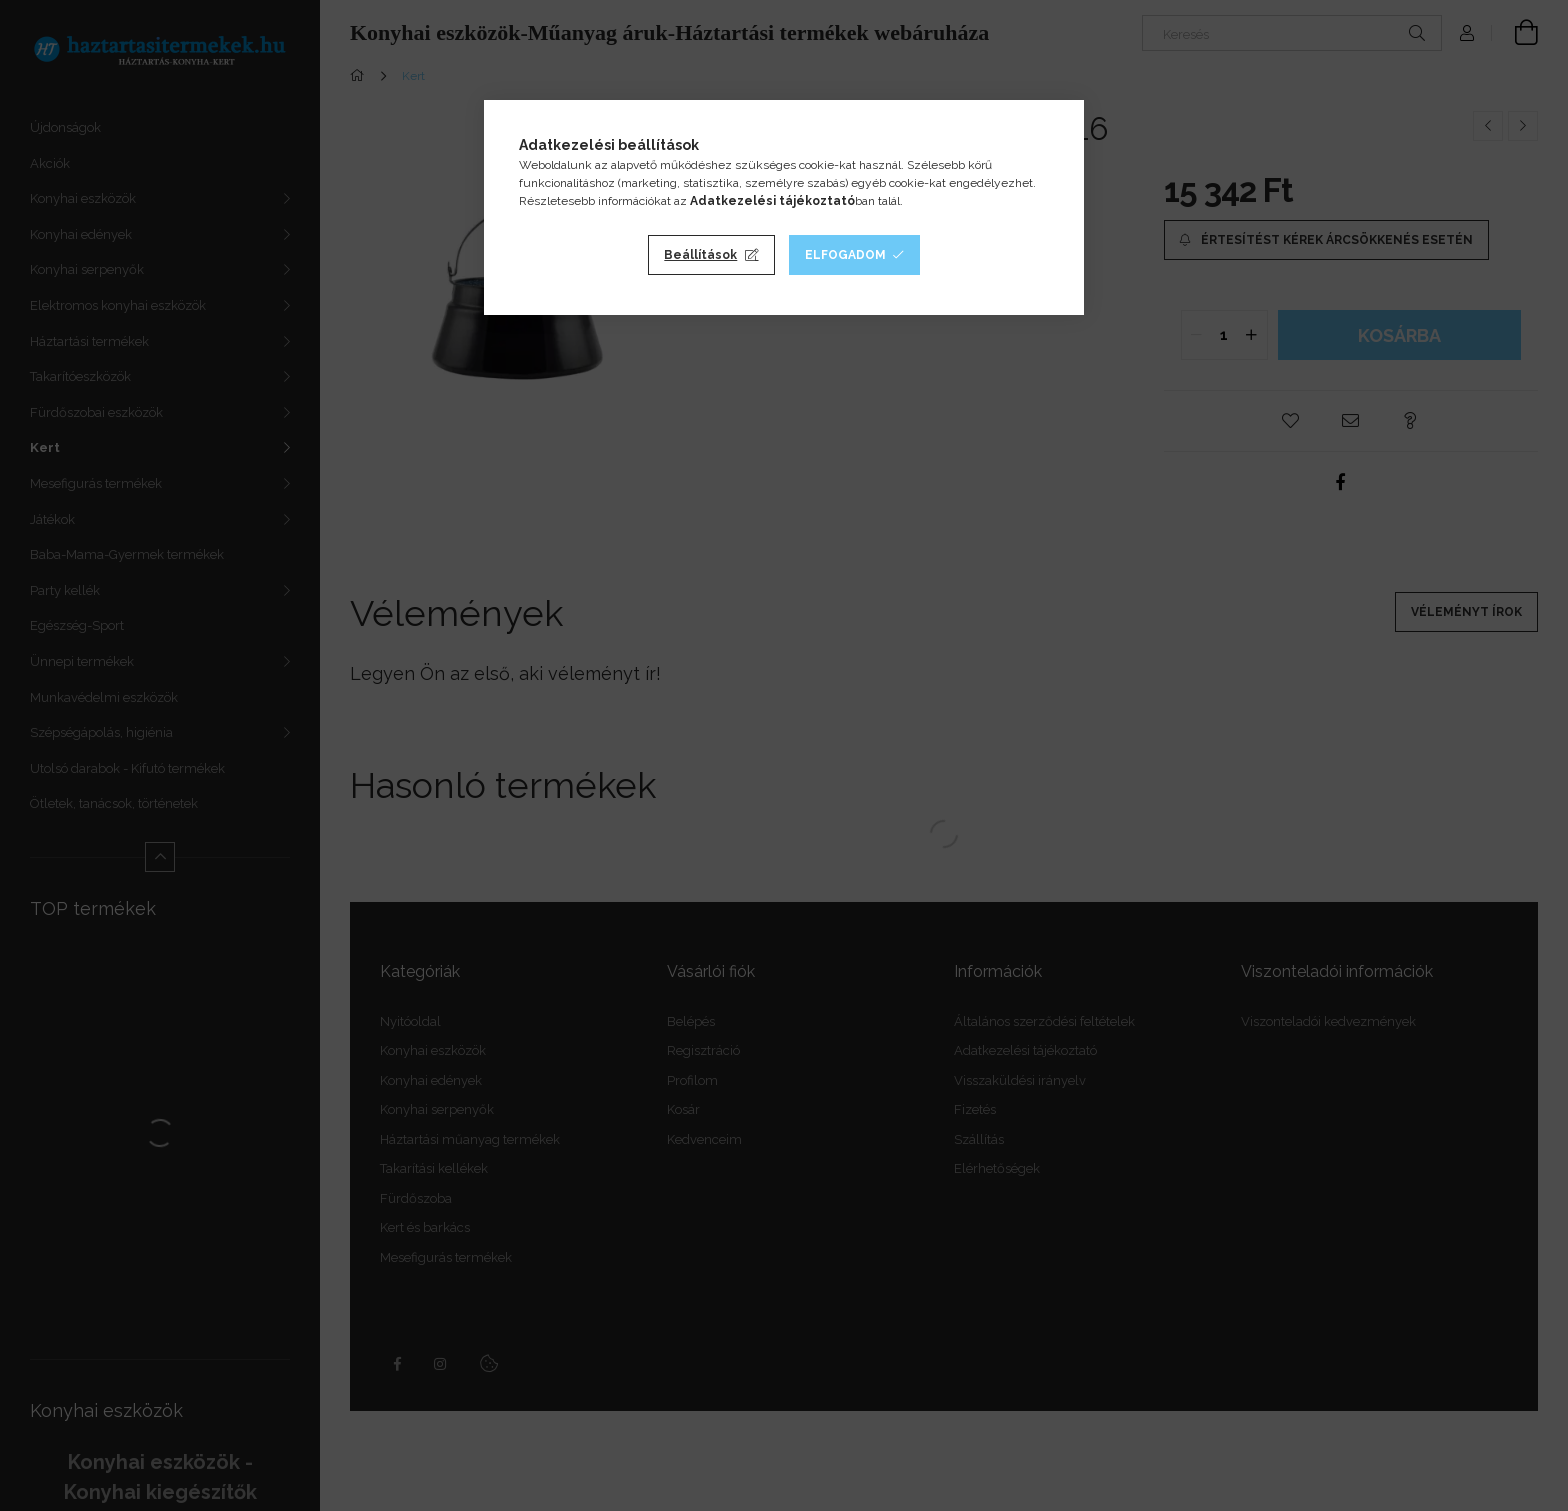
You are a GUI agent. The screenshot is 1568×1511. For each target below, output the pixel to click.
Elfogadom (845, 255)
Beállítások (700, 255)
